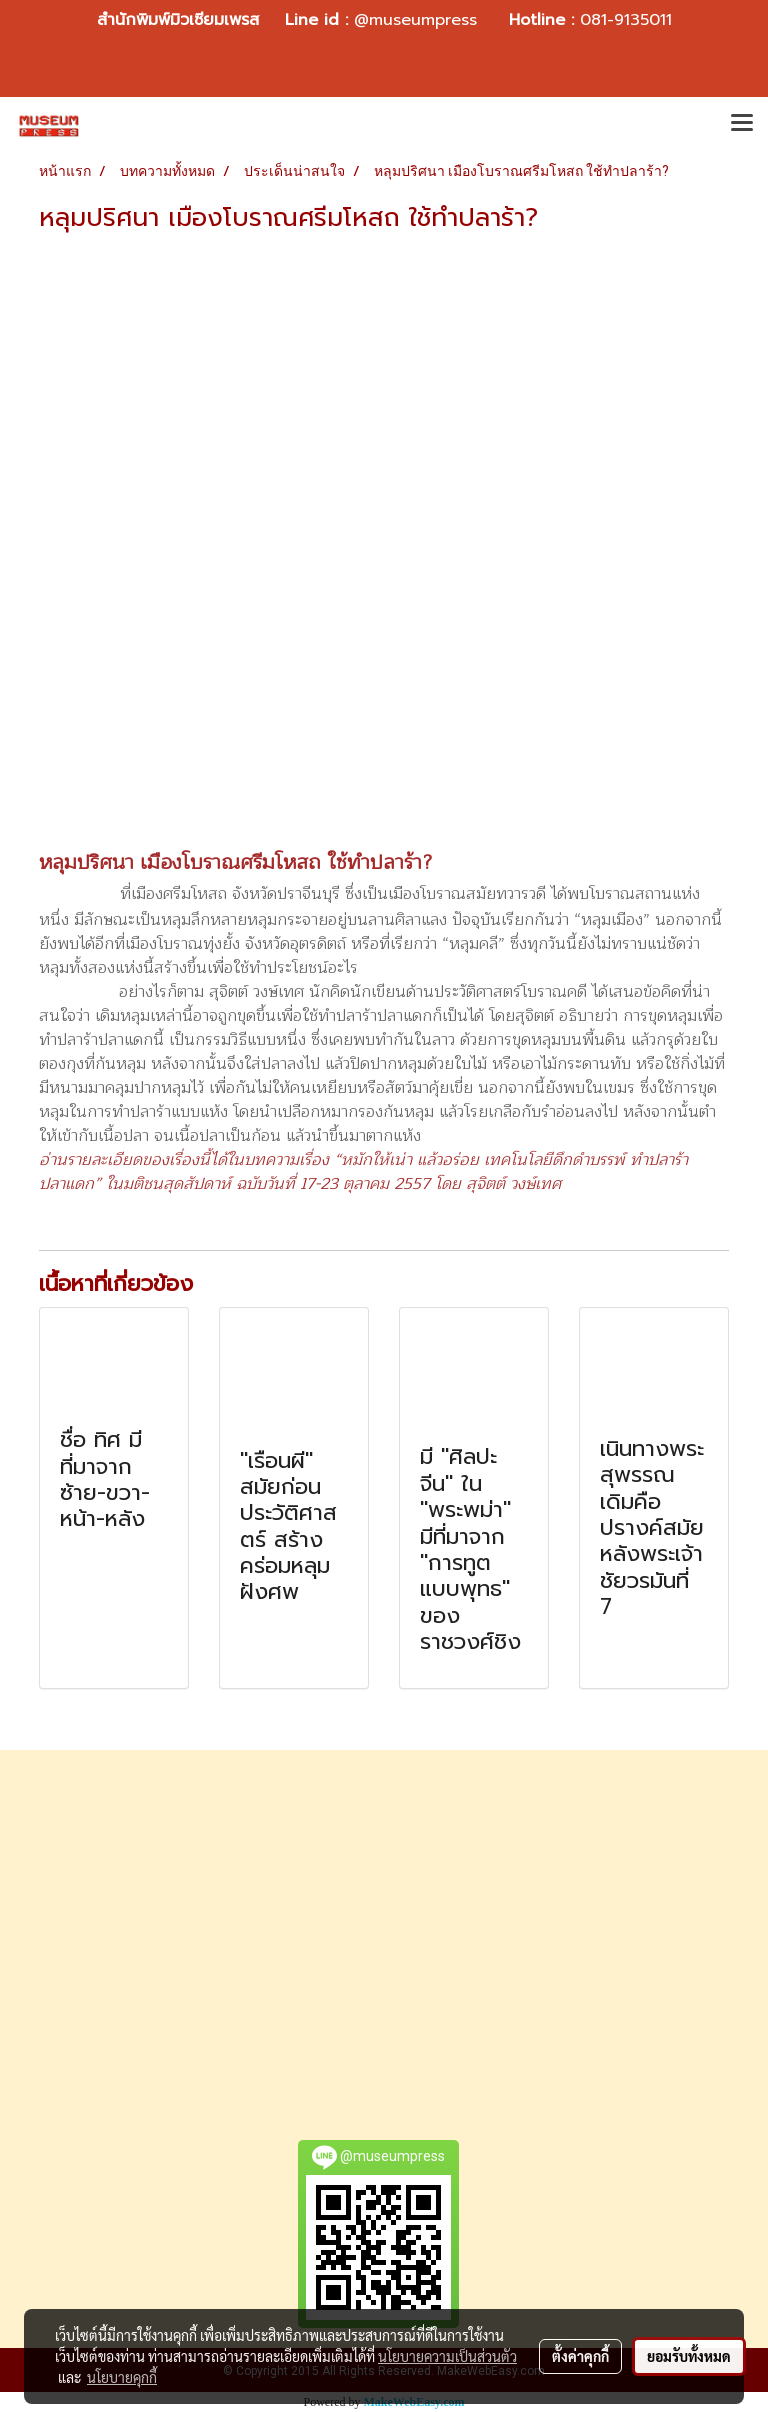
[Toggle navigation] (742, 125)
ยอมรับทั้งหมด (689, 2356)
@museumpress (415, 20)
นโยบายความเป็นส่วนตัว (447, 2356)
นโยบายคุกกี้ (122, 2377)
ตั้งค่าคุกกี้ (580, 2356)
